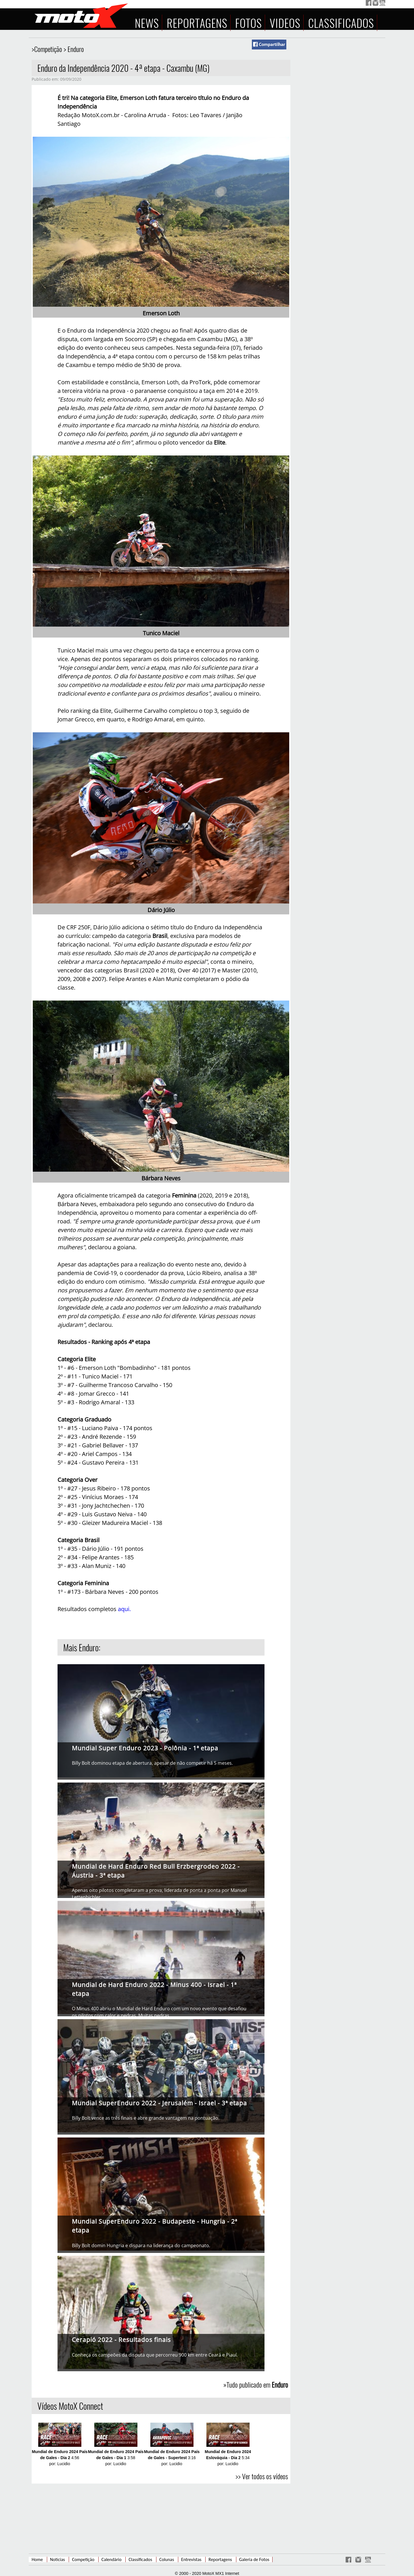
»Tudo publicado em (255, 2384)
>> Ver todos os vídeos (261, 2476)
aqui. (124, 1609)
